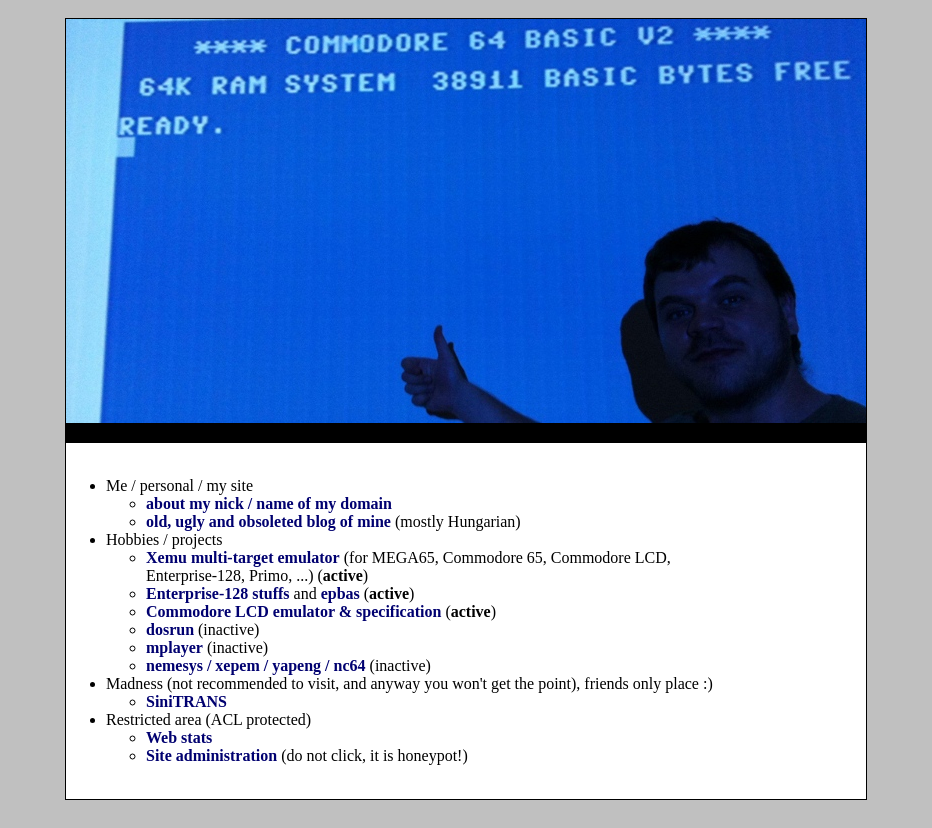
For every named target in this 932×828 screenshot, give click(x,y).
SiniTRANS (186, 701)
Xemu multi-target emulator (243, 557)
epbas (340, 593)
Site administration (211, 755)
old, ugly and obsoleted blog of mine (268, 521)
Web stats (179, 737)
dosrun (170, 629)
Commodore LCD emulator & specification (293, 611)
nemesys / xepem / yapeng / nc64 (256, 665)
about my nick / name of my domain (269, 503)
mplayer (174, 647)
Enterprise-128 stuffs (218, 593)
